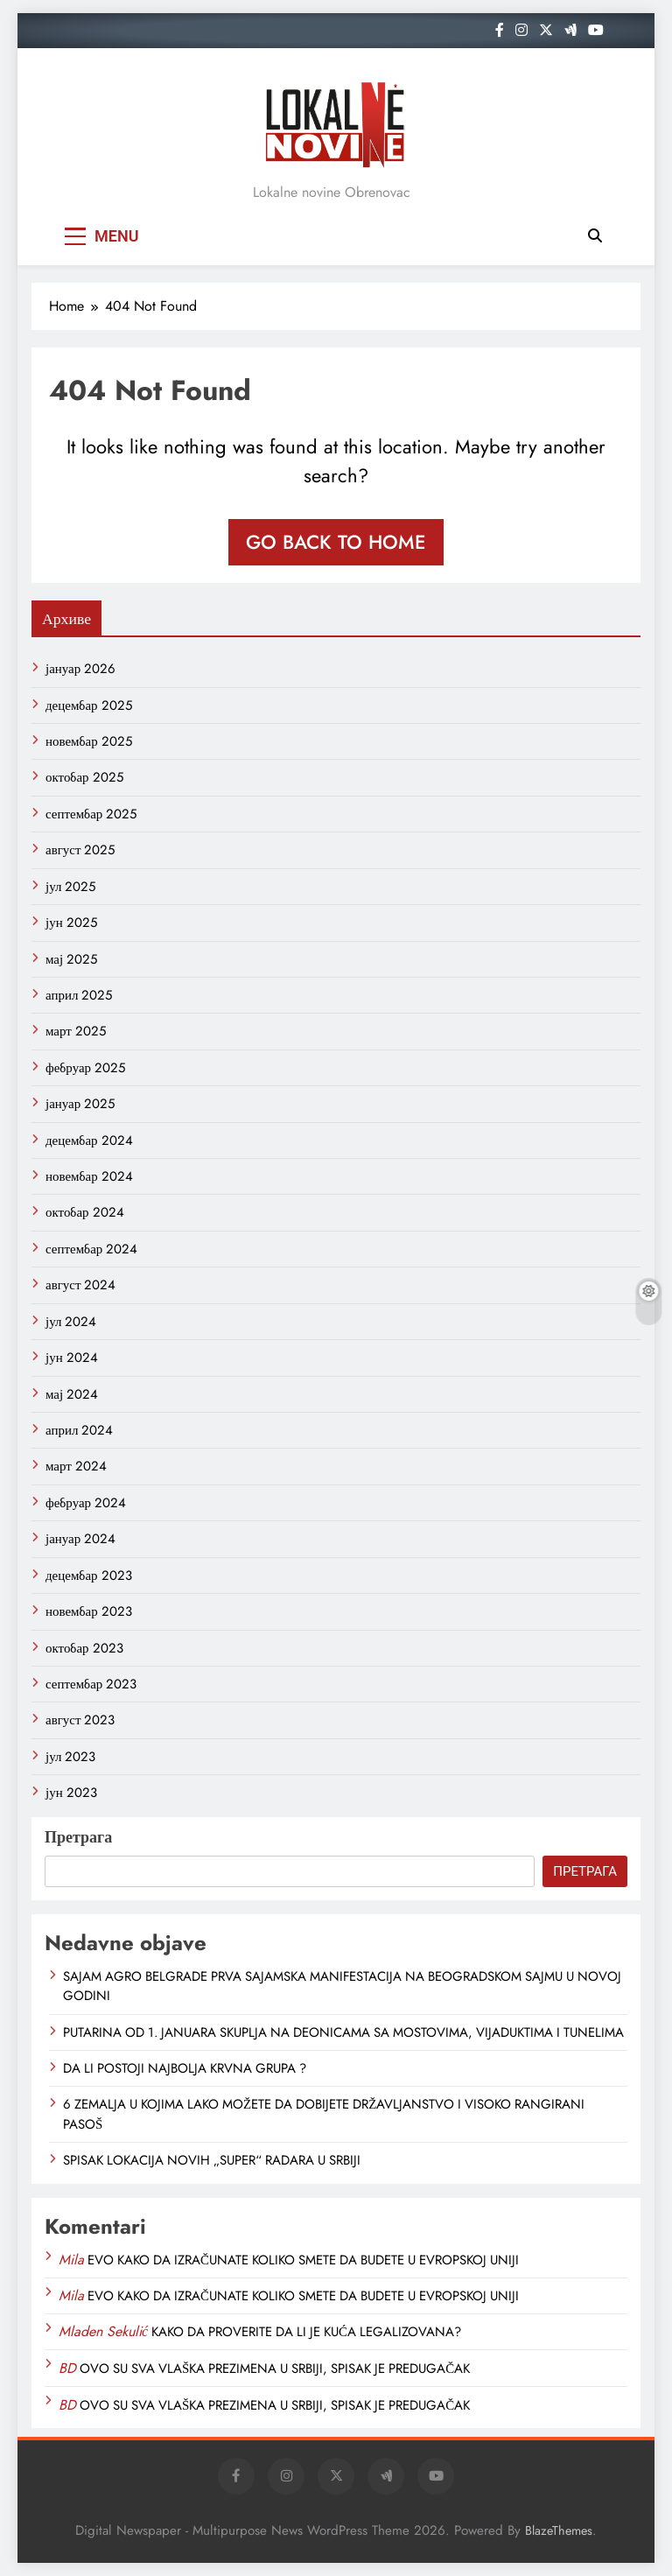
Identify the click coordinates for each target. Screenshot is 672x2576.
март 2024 (76, 1466)
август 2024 (81, 1285)
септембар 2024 (91, 1249)
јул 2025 (70, 886)
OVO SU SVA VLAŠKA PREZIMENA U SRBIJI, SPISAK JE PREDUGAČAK (275, 2368)
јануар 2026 (81, 668)
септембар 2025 (91, 814)
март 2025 (76, 1031)
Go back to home (336, 542)
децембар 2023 (89, 1575)
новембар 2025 (89, 741)
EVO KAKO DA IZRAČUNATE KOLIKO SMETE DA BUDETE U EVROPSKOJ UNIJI (303, 2260)
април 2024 (79, 1430)
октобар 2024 (85, 1212)
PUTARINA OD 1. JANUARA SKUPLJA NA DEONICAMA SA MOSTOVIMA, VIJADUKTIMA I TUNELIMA (343, 2032)
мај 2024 (72, 1394)
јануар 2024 (81, 1538)
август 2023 (80, 1720)
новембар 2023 (89, 1611)
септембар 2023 (91, 1684)
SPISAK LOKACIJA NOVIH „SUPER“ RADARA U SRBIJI (211, 2160)
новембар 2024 (89, 1176)
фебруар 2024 (86, 1503)
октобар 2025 (84, 777)
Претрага (78, 1837)
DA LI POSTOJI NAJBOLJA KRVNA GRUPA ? (184, 2068)
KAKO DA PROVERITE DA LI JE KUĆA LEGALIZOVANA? (306, 2331)
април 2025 (79, 995)
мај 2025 (71, 959)
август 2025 (80, 850)
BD (67, 2368)
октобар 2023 (84, 1648)
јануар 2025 (80, 1103)
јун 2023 (71, 1792)
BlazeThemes (558, 2530)
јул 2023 (70, 1756)
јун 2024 (72, 1357)
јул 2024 (71, 1321)
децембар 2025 (89, 705)
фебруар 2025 (85, 1067)
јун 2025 (71, 922)
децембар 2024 (89, 1140)
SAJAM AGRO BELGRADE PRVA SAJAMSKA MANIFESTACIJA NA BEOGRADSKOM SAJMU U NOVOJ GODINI (342, 1986)
